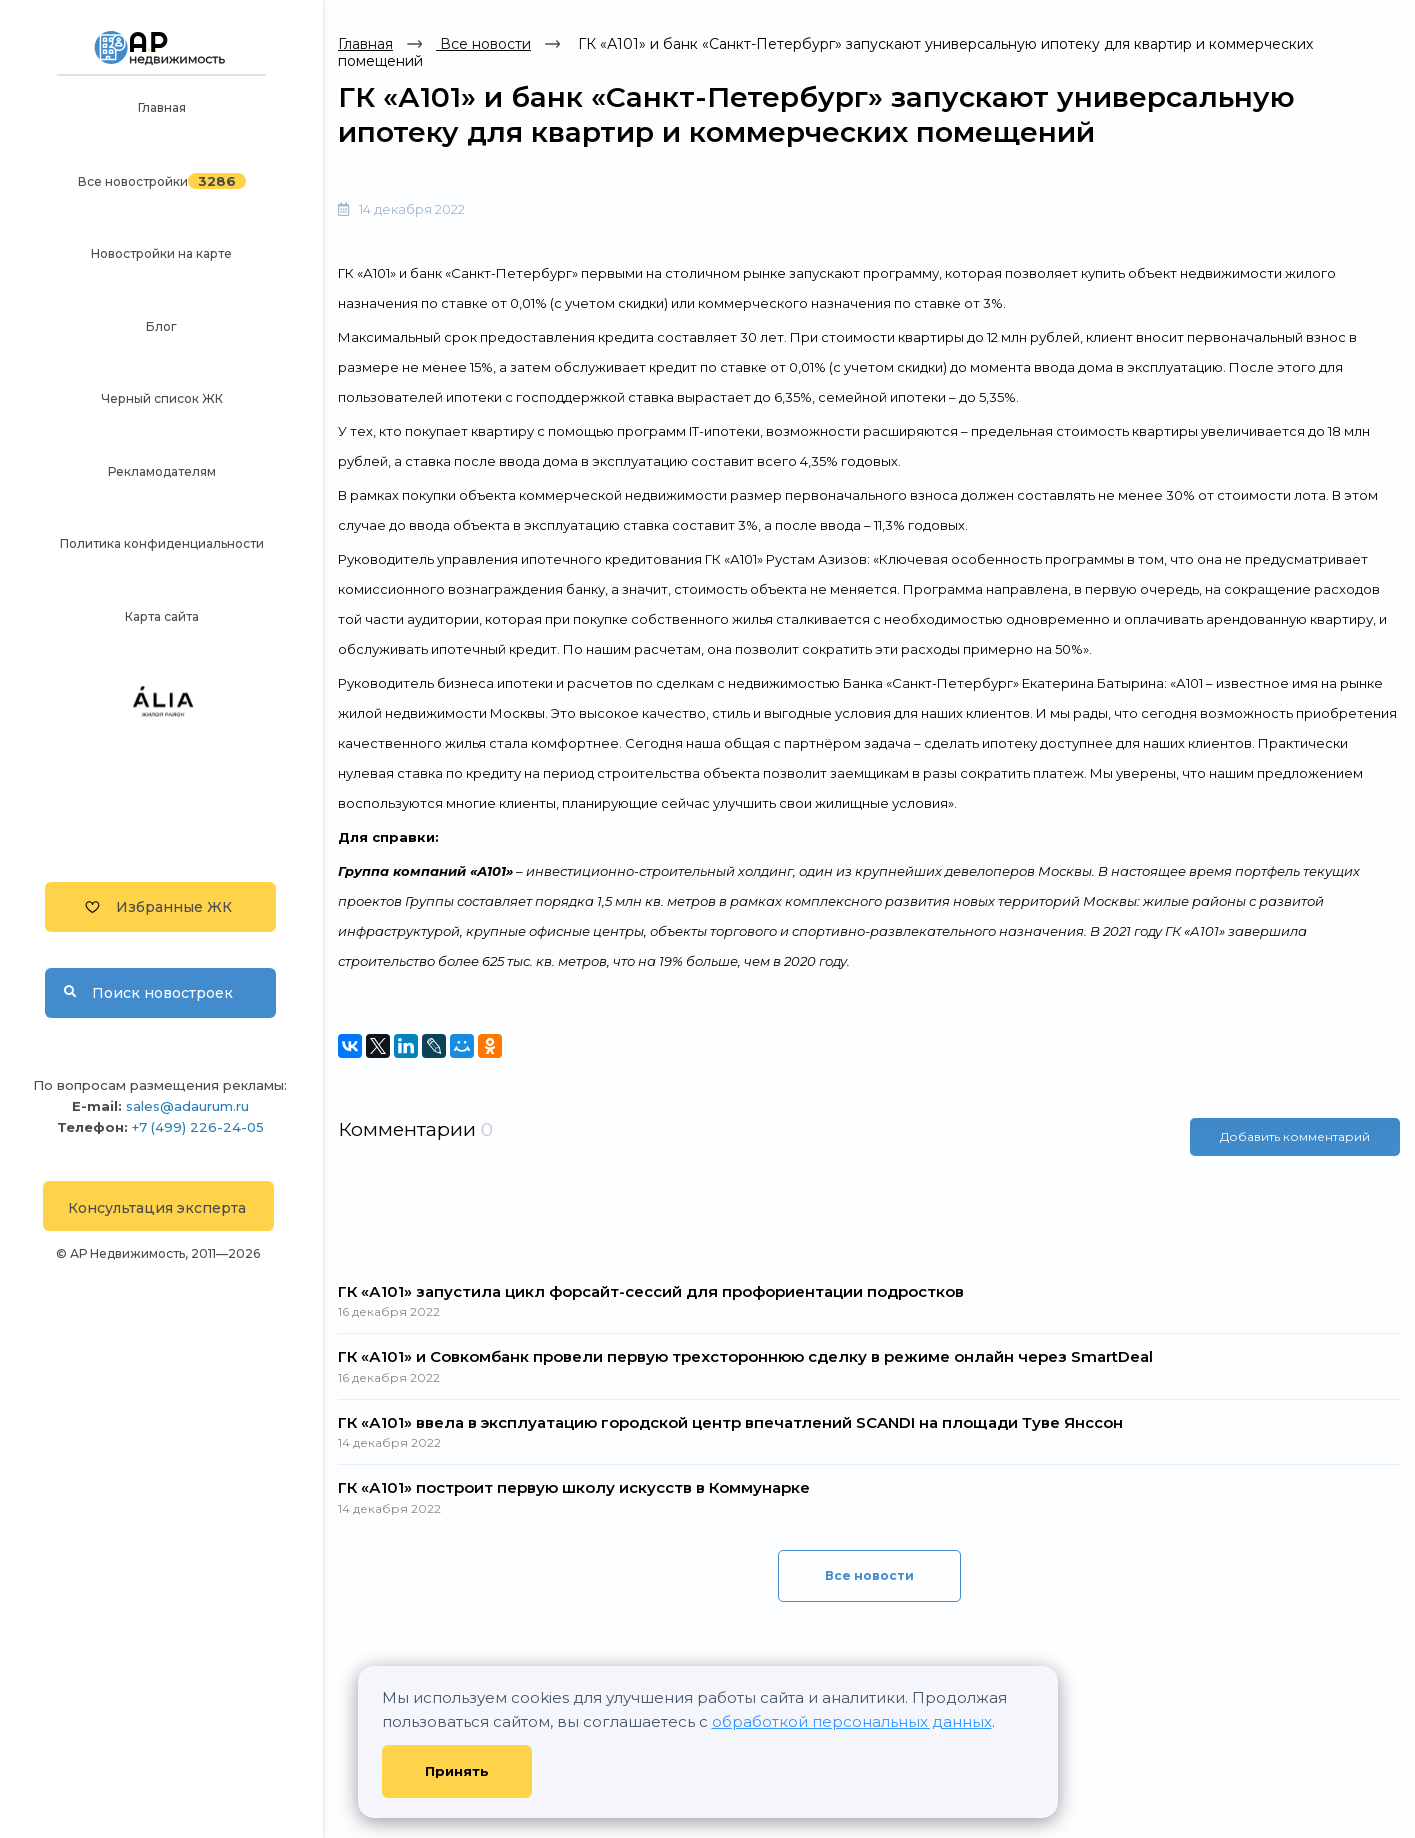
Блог (161, 326)
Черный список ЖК (162, 398)
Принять (457, 1771)
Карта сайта (162, 616)
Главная (162, 107)
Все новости (483, 44)
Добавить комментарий (1295, 1136)
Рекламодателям (162, 471)
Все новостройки (133, 181)
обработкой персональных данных (852, 1721)
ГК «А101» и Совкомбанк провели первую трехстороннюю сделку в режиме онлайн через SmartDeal (745, 1356)
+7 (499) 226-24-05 (198, 1127)
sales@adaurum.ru (187, 1106)
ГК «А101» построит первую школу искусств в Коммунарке (574, 1487)
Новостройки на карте (161, 253)
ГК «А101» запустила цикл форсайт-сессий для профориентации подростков (651, 1291)
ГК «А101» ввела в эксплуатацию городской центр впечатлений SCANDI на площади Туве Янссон (730, 1422)
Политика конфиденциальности (162, 543)
